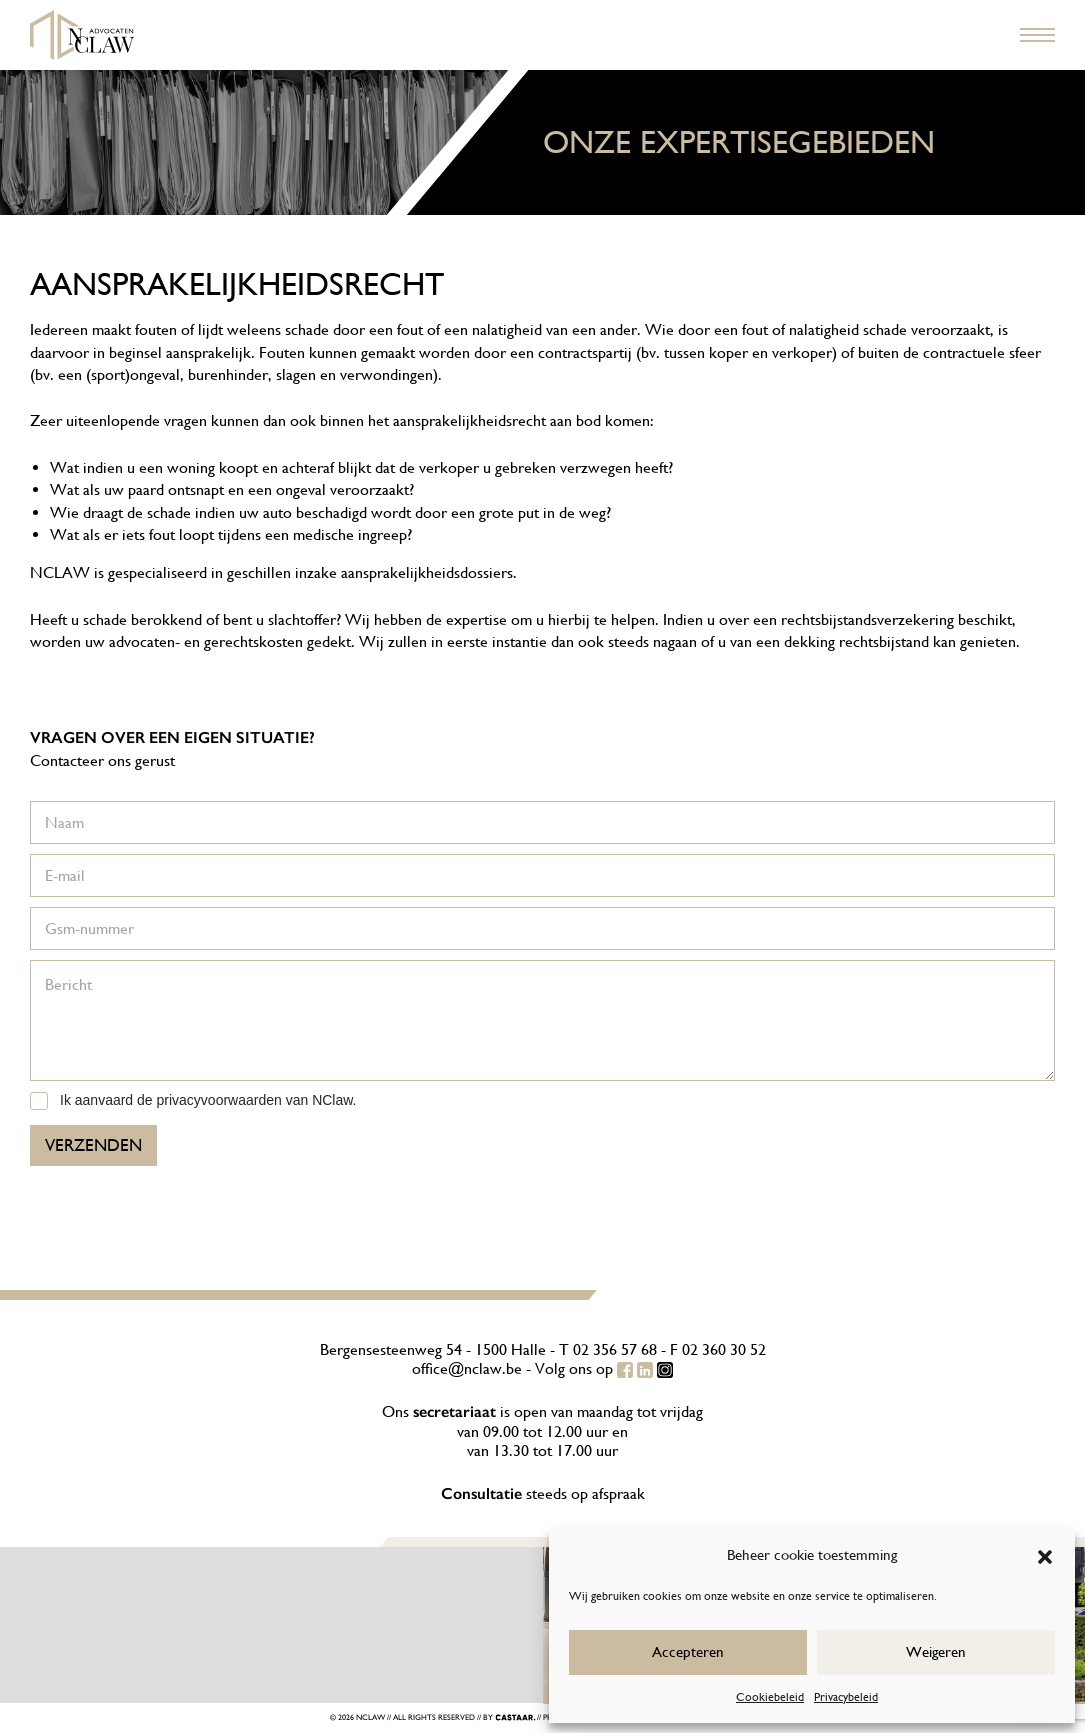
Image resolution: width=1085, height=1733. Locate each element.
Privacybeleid (846, 1697)
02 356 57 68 (615, 1349)
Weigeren (936, 1651)
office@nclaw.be (467, 1368)
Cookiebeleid (770, 1697)
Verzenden (93, 1145)
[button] (1045, 1555)
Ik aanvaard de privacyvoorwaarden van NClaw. (208, 1100)
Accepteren (688, 1651)
